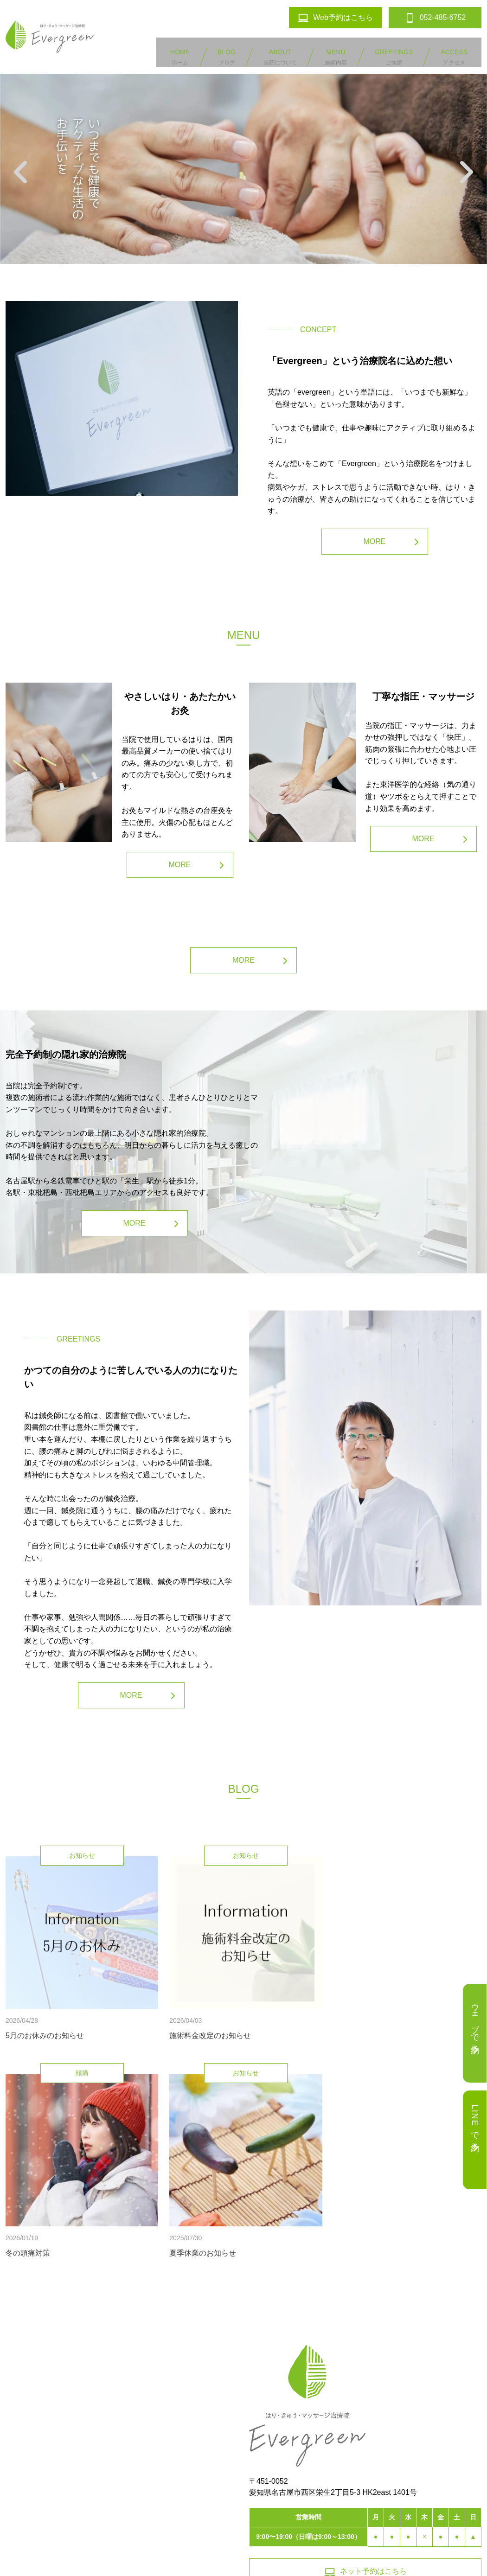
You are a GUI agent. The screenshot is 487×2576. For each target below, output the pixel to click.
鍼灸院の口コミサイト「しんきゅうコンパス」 (243, 2559)
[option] (243, 159)
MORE (375, 532)
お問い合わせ (253, 2505)
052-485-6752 (408, 2505)
